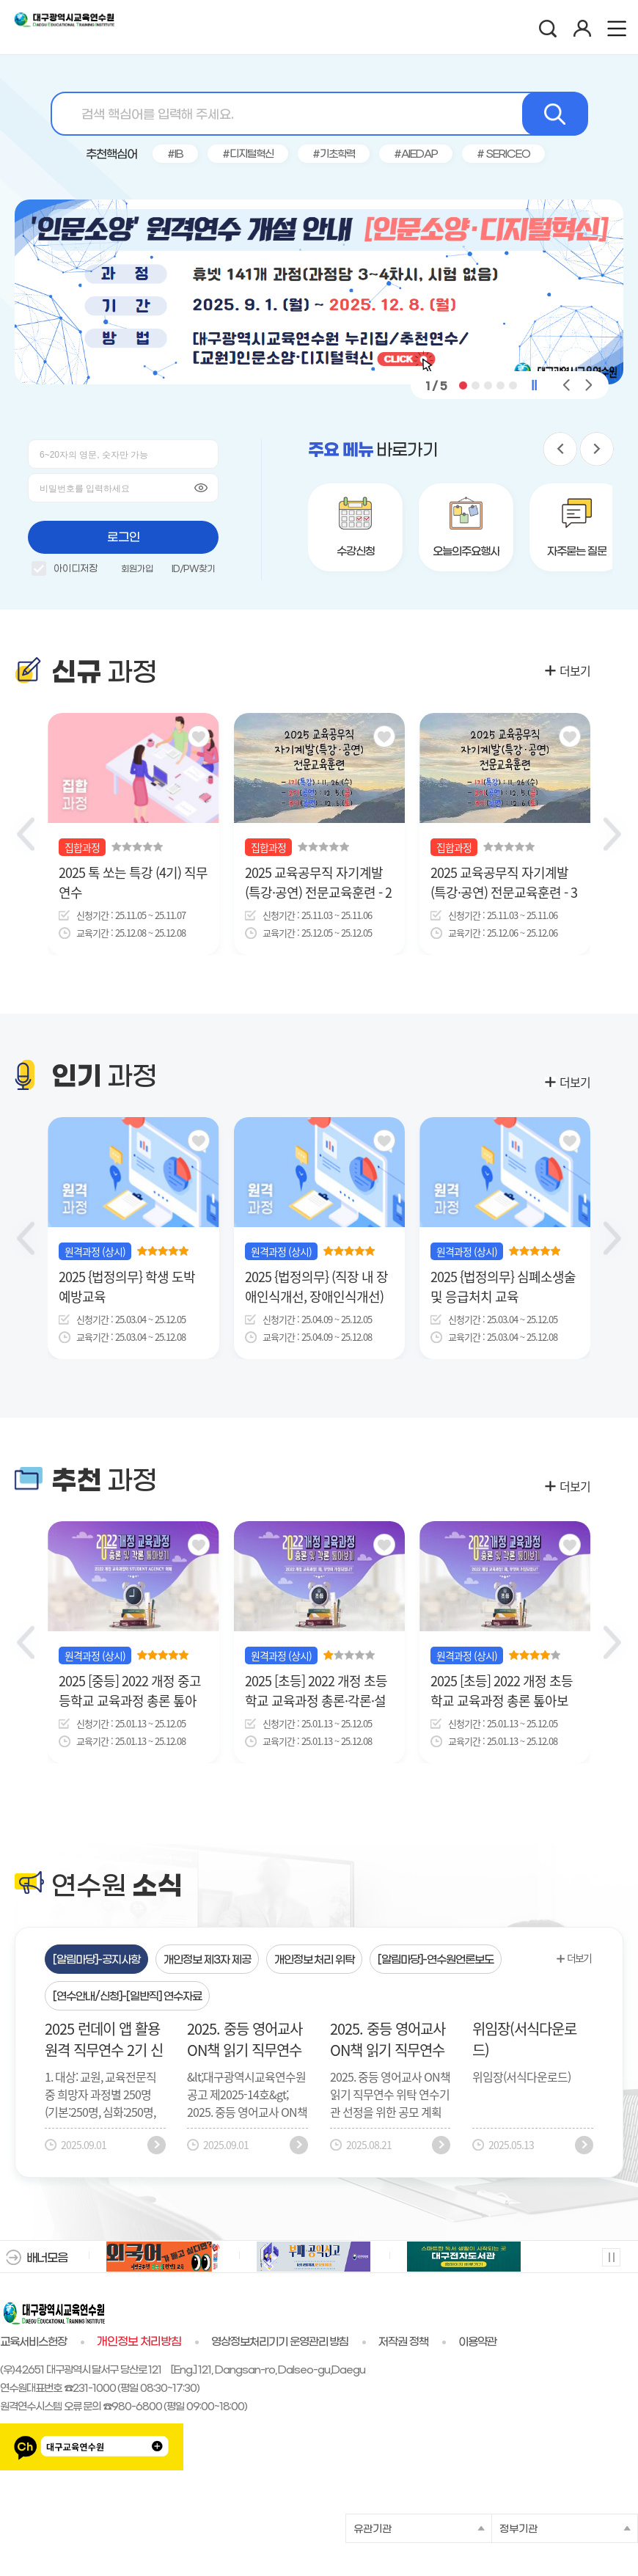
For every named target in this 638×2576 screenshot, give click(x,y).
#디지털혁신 (248, 154)
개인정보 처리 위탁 (314, 1959)
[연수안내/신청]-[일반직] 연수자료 (127, 1996)
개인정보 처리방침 (139, 2342)
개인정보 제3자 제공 (207, 1959)
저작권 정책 (403, 2342)
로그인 (123, 537)
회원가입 (137, 569)
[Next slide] (612, 834)
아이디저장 (65, 570)
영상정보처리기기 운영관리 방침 (280, 2342)
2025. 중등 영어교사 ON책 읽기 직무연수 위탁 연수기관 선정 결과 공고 (244, 2039)
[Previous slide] (26, 834)
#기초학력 (333, 154)
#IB (175, 154)
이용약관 (477, 2342)
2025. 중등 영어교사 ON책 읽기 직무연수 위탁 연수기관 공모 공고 (387, 2039)
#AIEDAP (416, 154)
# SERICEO (504, 154)
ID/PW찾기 (193, 569)
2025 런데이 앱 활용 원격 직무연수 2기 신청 (104, 2039)
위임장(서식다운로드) (524, 2039)
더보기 (575, 670)
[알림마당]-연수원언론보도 (436, 1959)
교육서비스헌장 (33, 2342)
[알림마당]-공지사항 (96, 1959)
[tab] (96, 1959)
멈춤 (610, 2256)
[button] (462, 385)
